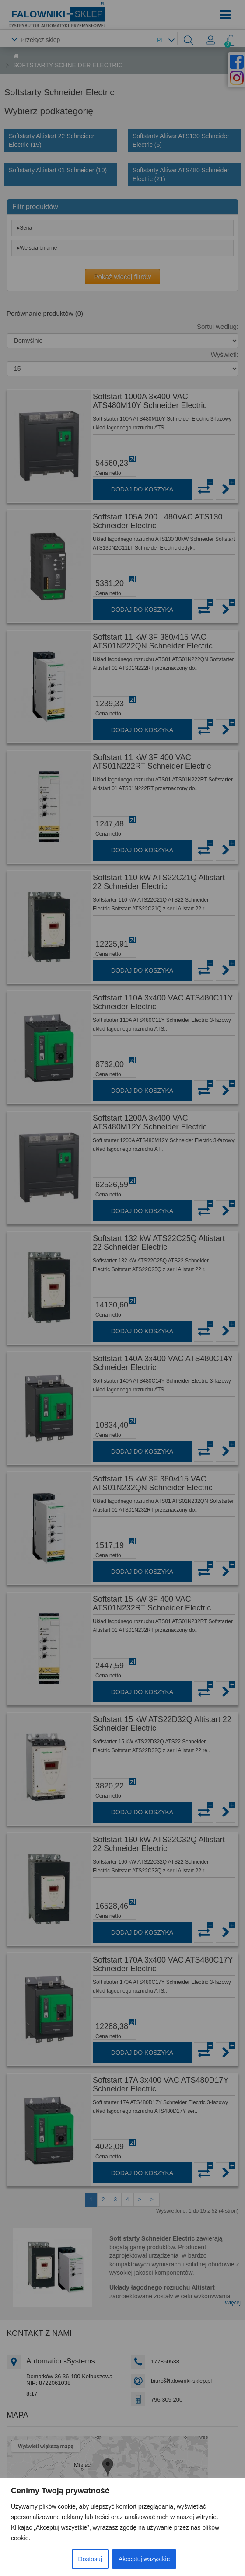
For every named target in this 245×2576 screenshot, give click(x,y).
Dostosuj (90, 2558)
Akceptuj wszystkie (144, 2558)
